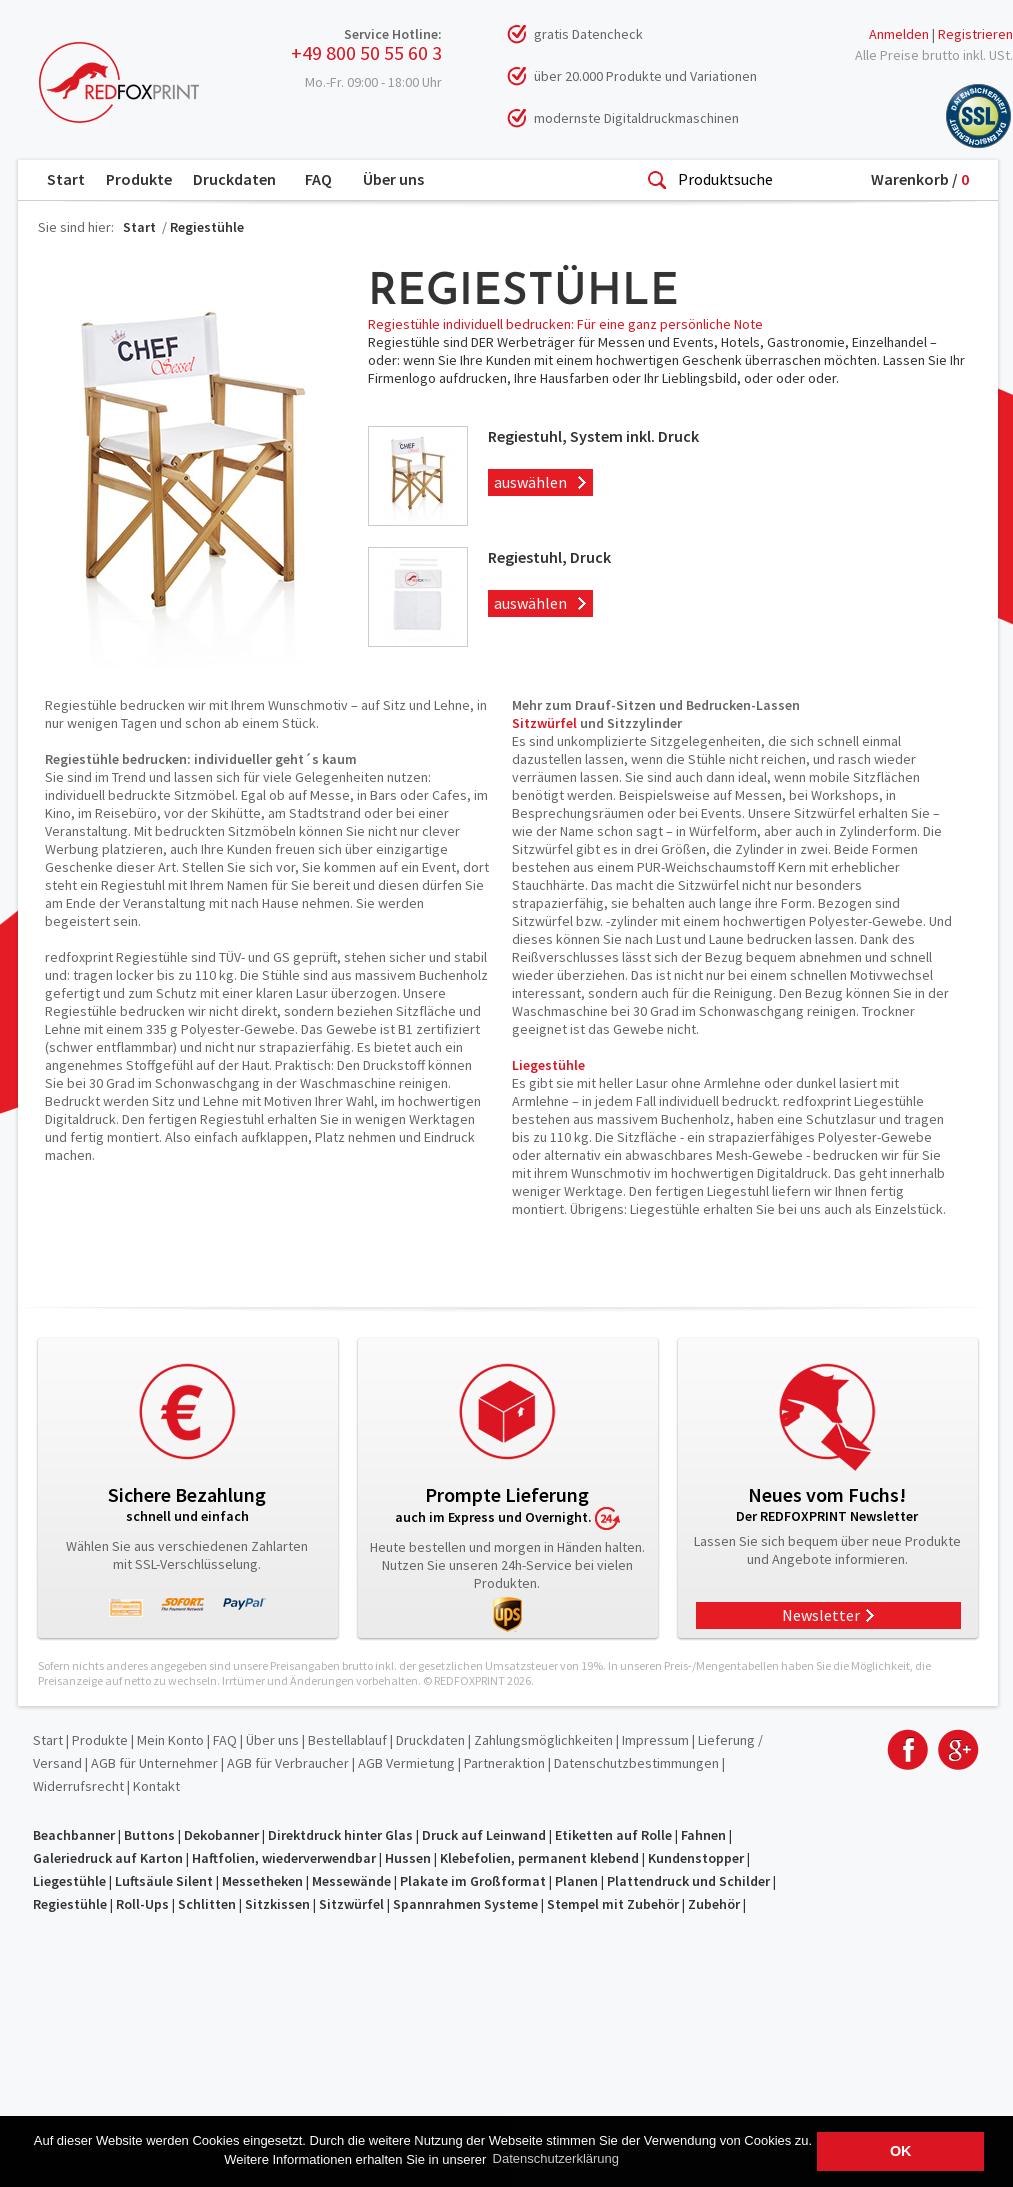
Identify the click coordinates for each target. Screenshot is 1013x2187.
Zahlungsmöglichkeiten (543, 1740)
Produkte (139, 179)
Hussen (408, 1858)
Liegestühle (548, 1065)
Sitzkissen (277, 1904)
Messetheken (262, 1881)
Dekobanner (221, 1835)
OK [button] (901, 2151)
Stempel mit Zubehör (613, 1904)
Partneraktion (504, 1763)
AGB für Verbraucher (288, 1763)
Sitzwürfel (544, 723)
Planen (576, 1881)
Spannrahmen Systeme (465, 1904)
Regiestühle (207, 227)
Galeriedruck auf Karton (108, 1858)
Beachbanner (74, 1835)
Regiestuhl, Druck (549, 557)
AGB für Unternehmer (154, 1763)
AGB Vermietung (406, 1763)
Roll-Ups (142, 1904)
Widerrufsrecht (78, 1786)
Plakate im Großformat (473, 1881)
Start (66, 179)
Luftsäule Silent (164, 1881)
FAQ (318, 179)
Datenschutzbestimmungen (636, 1763)
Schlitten (207, 1904)
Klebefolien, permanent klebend (539, 1858)
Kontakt (156, 1786)
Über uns (393, 179)
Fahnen (703, 1835)
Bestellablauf (347, 1740)
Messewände (351, 1881)
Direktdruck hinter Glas (340, 1835)
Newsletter (821, 1615)
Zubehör (714, 1904)
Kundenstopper (696, 1858)
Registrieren (975, 34)
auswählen (527, 482)
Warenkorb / (920, 179)
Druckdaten (234, 179)
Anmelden (899, 34)
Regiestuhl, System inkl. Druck (593, 436)
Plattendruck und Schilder (688, 1881)
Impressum (655, 1740)
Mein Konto (170, 1740)
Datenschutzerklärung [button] (556, 2158)
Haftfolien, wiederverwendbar (284, 1858)
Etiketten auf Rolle (613, 1835)
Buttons (149, 1835)
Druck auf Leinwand (484, 1835)
